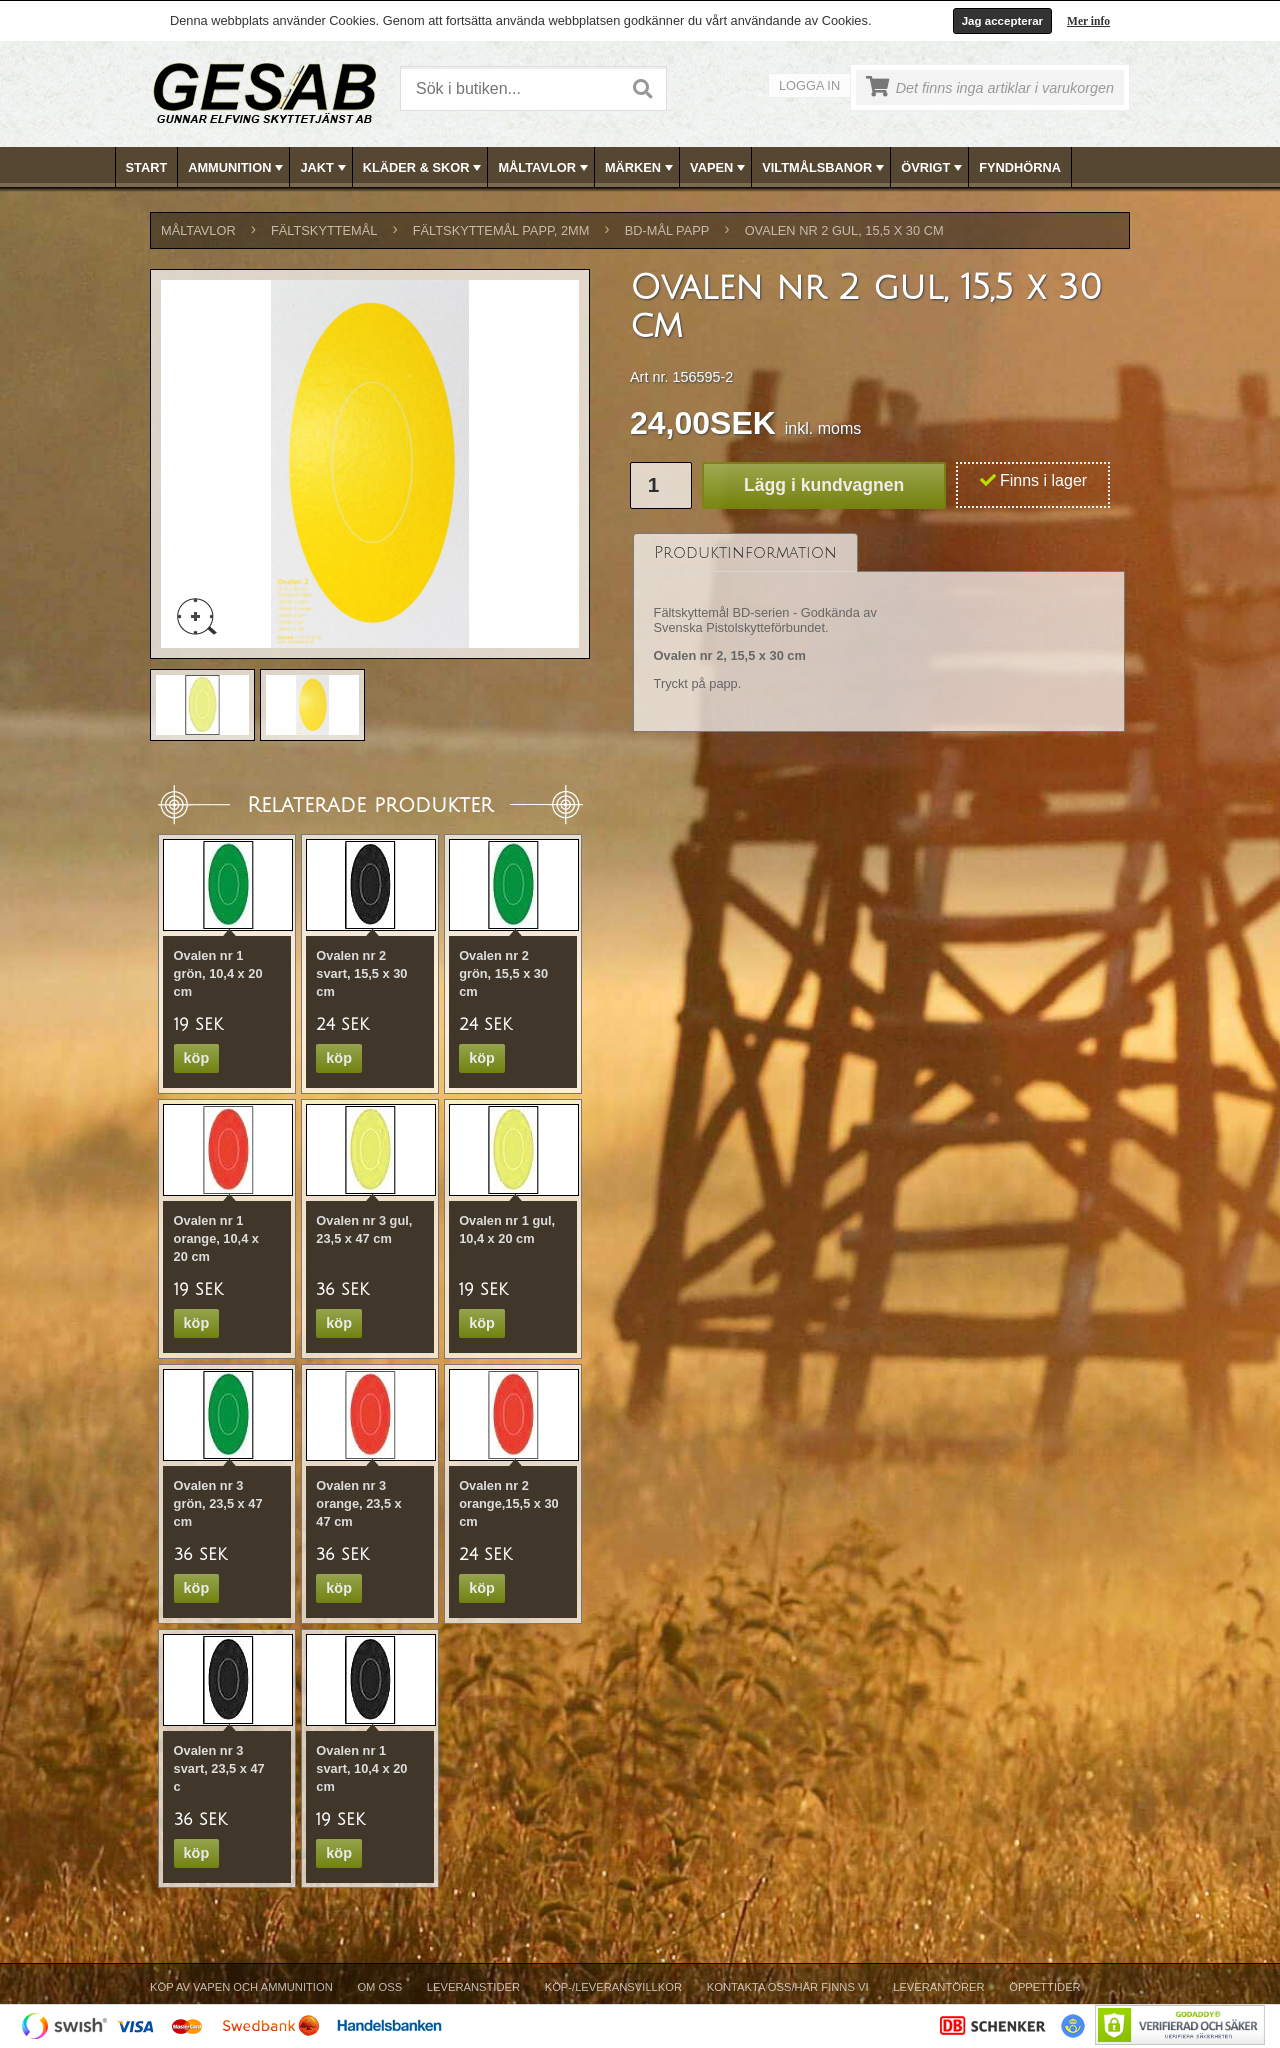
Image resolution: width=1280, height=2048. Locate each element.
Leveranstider (473, 1987)
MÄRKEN (641, 168)
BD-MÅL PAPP (667, 230)
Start (147, 167)
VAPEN (719, 168)
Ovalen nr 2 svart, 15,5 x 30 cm (361, 973)
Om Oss (379, 1987)
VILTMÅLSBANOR (825, 168)
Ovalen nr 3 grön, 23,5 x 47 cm (218, 1503)
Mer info (1088, 21)
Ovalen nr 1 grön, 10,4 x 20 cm (218, 973)
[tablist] (879, 633)
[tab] (745, 552)
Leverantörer (938, 1987)
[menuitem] (147, 167)
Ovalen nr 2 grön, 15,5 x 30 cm (503, 973)
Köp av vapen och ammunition (241, 1987)
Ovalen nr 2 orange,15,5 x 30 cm (509, 1503)
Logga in (809, 85)
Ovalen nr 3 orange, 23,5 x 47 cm (358, 1503)
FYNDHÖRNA (1020, 167)
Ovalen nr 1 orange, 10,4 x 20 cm (216, 1238)
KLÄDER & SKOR (424, 168)
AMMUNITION (237, 168)
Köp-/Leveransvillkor (613, 1987)
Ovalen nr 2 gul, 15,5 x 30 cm (844, 230)
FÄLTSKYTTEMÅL (324, 230)
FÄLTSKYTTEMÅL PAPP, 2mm (501, 230)
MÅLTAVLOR (544, 168)
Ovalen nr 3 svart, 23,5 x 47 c (219, 1768)
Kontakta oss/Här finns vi (788, 1987)
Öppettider (1044, 1987)
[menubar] (641, 167)
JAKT (324, 168)
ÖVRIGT (933, 168)
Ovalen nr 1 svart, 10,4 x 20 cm (361, 1768)
